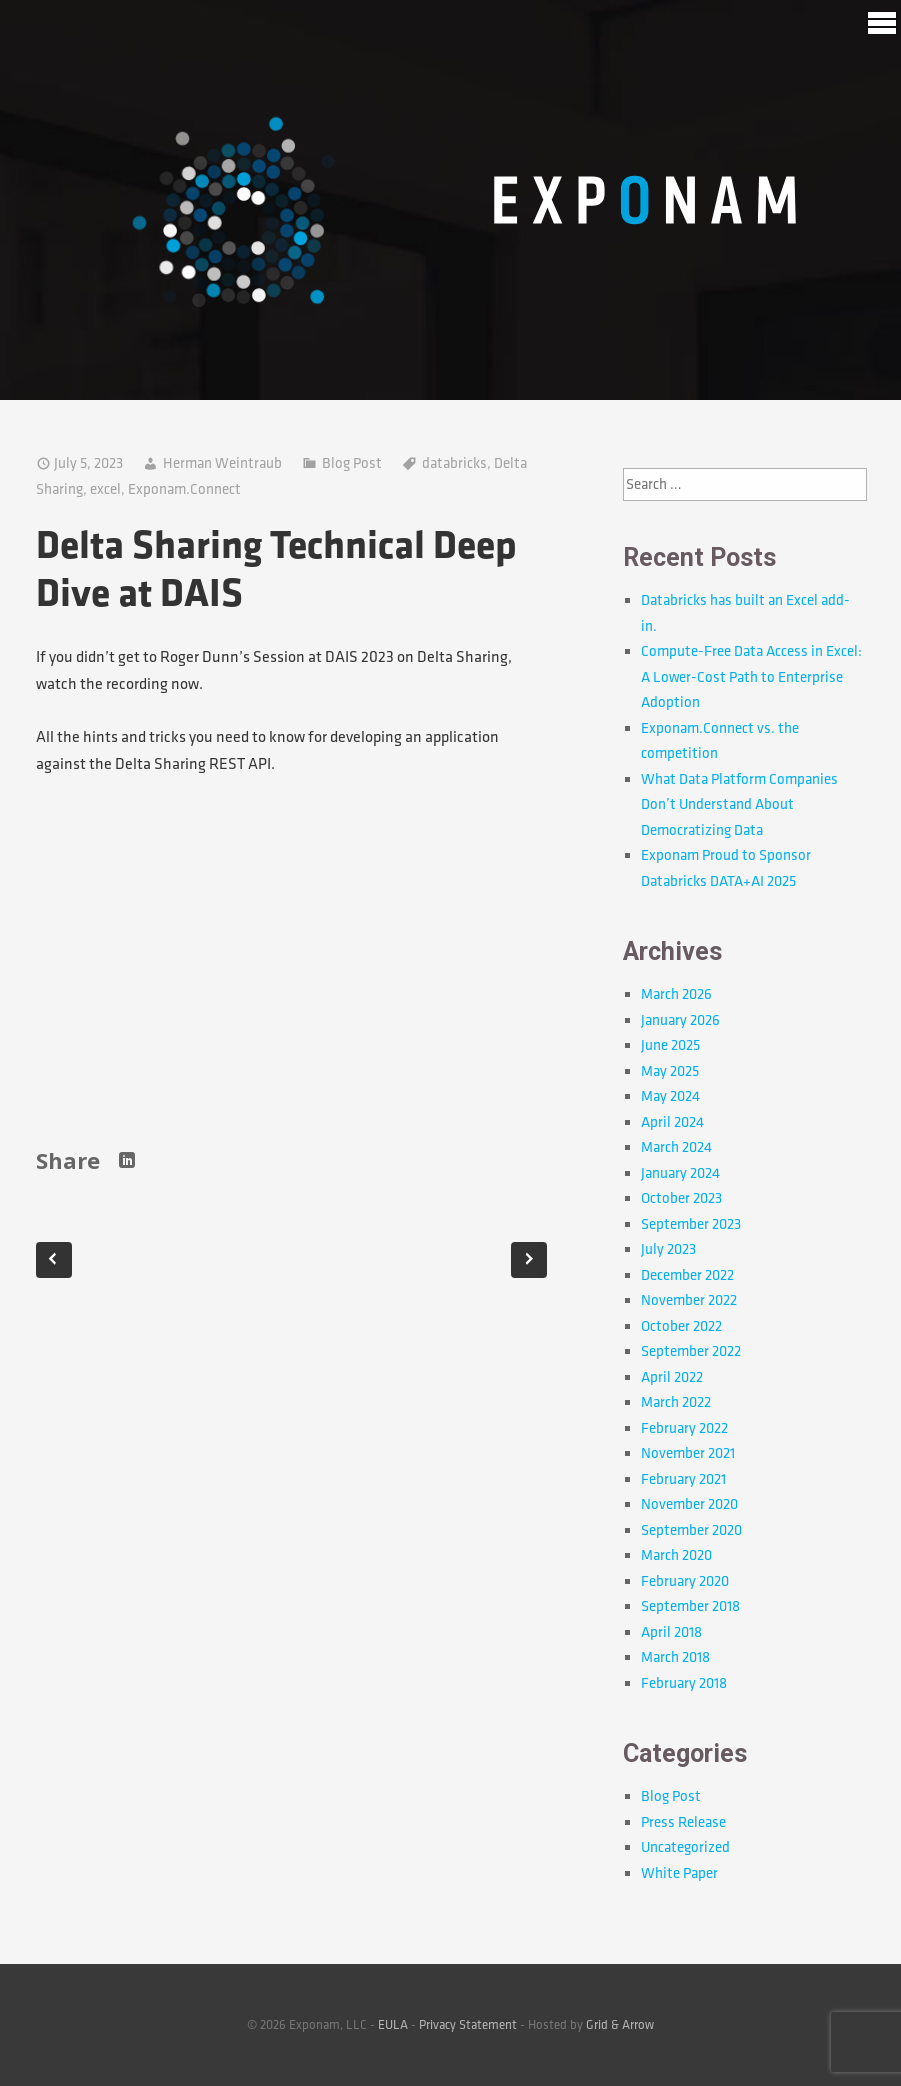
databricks (454, 463)
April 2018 (671, 1632)
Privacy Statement (468, 2025)
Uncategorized (685, 1847)
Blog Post (352, 463)
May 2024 (670, 1096)
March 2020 (676, 1555)
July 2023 (668, 1249)
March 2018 (675, 1657)
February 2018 (684, 1683)
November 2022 (689, 1300)
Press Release (683, 1822)
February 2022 (684, 1428)
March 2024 (676, 1147)
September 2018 (690, 1606)
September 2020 (691, 1530)
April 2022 (672, 1377)
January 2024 (680, 1173)
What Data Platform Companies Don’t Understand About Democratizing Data (739, 805)
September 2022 (691, 1351)
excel (105, 489)
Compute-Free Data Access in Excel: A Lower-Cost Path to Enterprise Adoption (751, 677)
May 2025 (670, 1071)
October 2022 (681, 1326)
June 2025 (670, 1045)
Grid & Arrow (620, 2025)
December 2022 (687, 1275)
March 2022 (676, 1402)
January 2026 (680, 1020)
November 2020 (689, 1504)
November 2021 (688, 1453)
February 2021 (683, 1479)
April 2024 (672, 1122)
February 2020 (685, 1581)
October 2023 (681, 1198)
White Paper (679, 1873)
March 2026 (676, 994)
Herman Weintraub (222, 463)
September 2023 (691, 1224)
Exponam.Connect (184, 489)
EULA (393, 2025)
